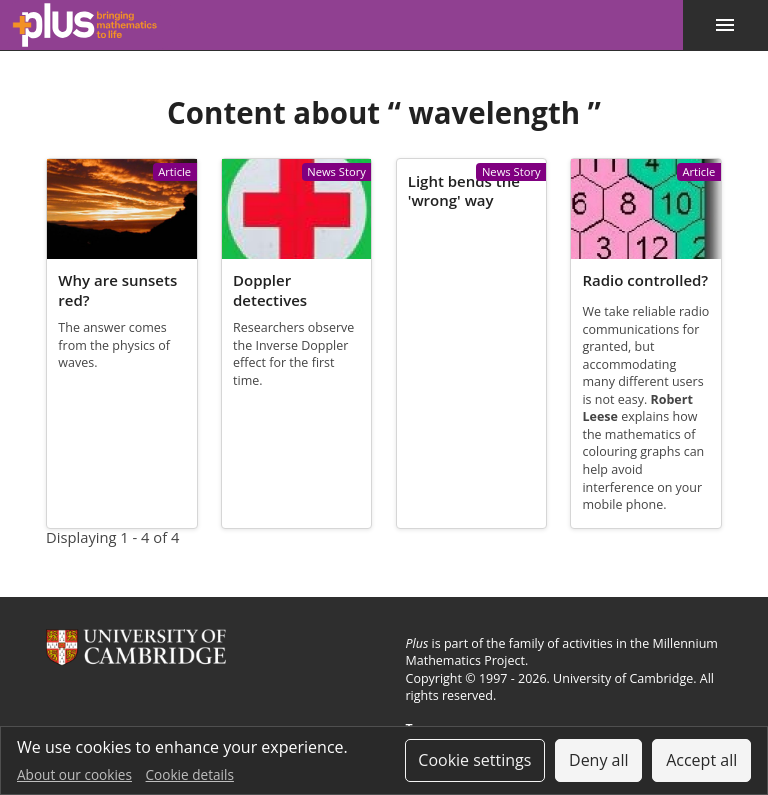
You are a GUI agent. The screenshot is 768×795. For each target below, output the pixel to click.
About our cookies (74, 774)
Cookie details (190, 774)
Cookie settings (474, 760)
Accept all (701, 760)
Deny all (599, 760)
